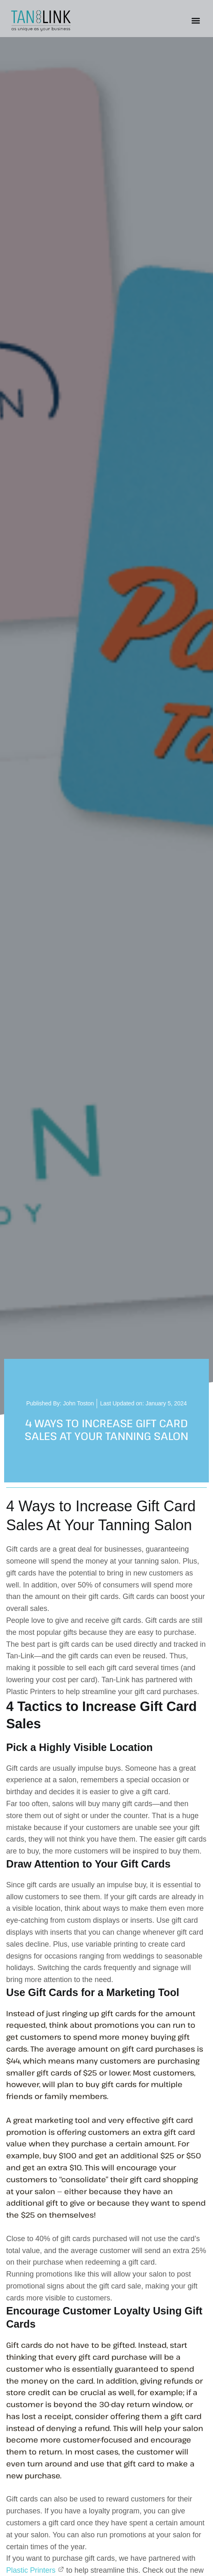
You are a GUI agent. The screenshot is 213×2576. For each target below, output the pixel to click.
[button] (196, 21)
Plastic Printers (35, 2570)
